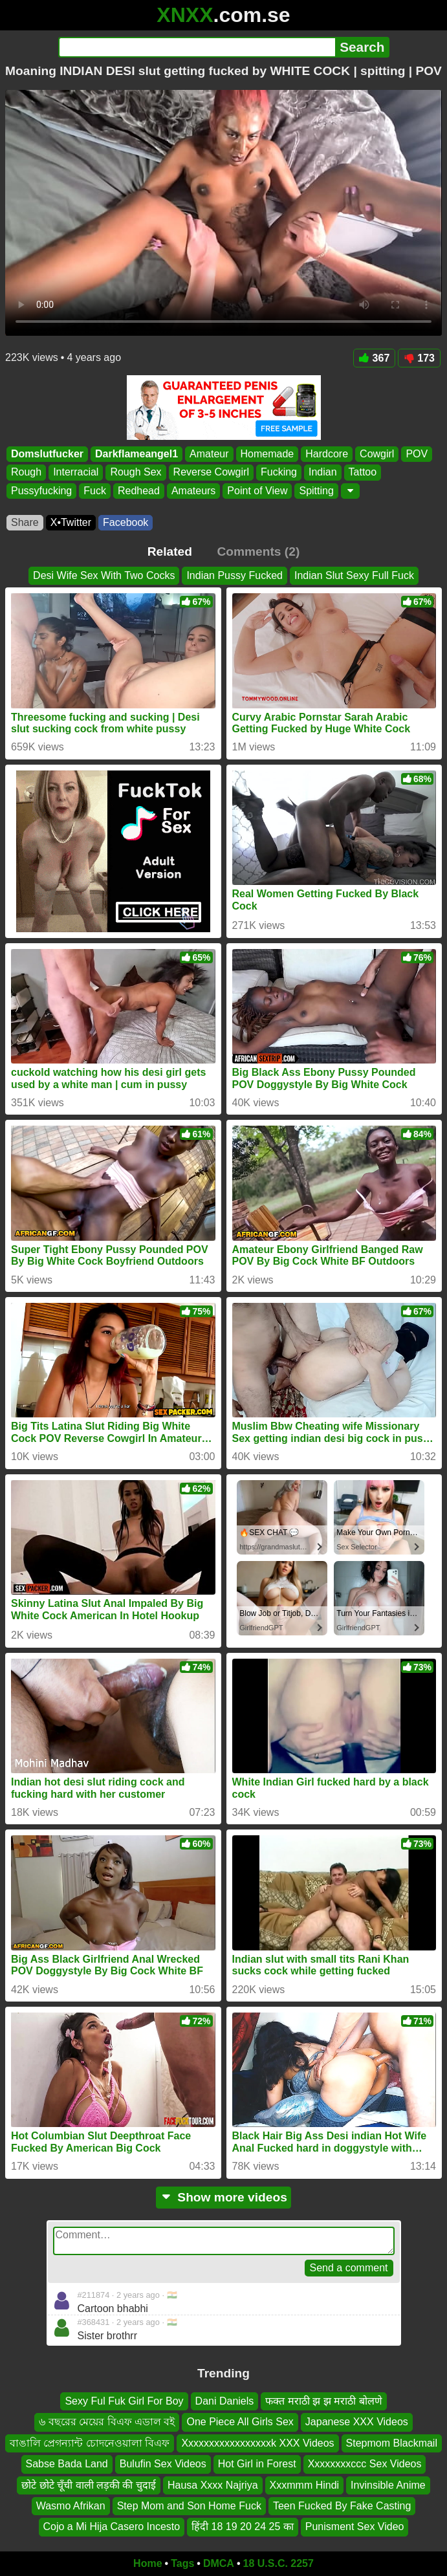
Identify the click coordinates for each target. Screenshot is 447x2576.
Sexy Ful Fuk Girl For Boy (124, 2401)
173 (419, 358)
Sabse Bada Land (67, 2464)
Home (147, 2563)
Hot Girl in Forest (257, 2464)
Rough (26, 472)
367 (374, 358)
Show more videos (223, 2197)
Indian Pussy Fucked (234, 575)
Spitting (316, 490)
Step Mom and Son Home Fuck (189, 2505)
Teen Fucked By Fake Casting (342, 2505)
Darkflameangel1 (136, 453)
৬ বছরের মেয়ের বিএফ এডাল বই (107, 2422)
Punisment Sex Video (354, 2527)
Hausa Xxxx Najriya (213, 2485)
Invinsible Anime (388, 2485)
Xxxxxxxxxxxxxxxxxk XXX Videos (257, 2443)
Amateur (209, 453)
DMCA (218, 2563)
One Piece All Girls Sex (239, 2422)
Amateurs (193, 490)
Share (25, 522)
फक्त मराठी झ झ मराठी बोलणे (323, 2401)
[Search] (197, 47)
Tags (182, 2563)
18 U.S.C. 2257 (278, 2563)
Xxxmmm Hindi (305, 2485)
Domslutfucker (47, 453)
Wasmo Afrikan (70, 2505)
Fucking (279, 472)
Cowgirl (377, 453)
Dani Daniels (224, 2401)
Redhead (139, 490)
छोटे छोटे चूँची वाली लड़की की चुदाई (88, 2485)
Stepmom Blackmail (391, 2443)
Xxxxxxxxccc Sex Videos (365, 2464)
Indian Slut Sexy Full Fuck (354, 575)
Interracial (75, 472)
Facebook (125, 522)
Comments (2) (258, 551)
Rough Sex (135, 472)
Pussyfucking (41, 490)
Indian (323, 472)
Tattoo (363, 472)
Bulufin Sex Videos (163, 2464)
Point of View (257, 490)
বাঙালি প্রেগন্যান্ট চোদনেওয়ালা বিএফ (89, 2443)
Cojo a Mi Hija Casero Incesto (111, 2527)
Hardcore (326, 453)
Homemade (267, 453)
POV (417, 453)
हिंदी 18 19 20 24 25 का (242, 2527)
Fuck (94, 490)
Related (169, 551)
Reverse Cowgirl (211, 472)
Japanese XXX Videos (356, 2422)
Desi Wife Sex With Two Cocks (104, 575)
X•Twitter (70, 522)
